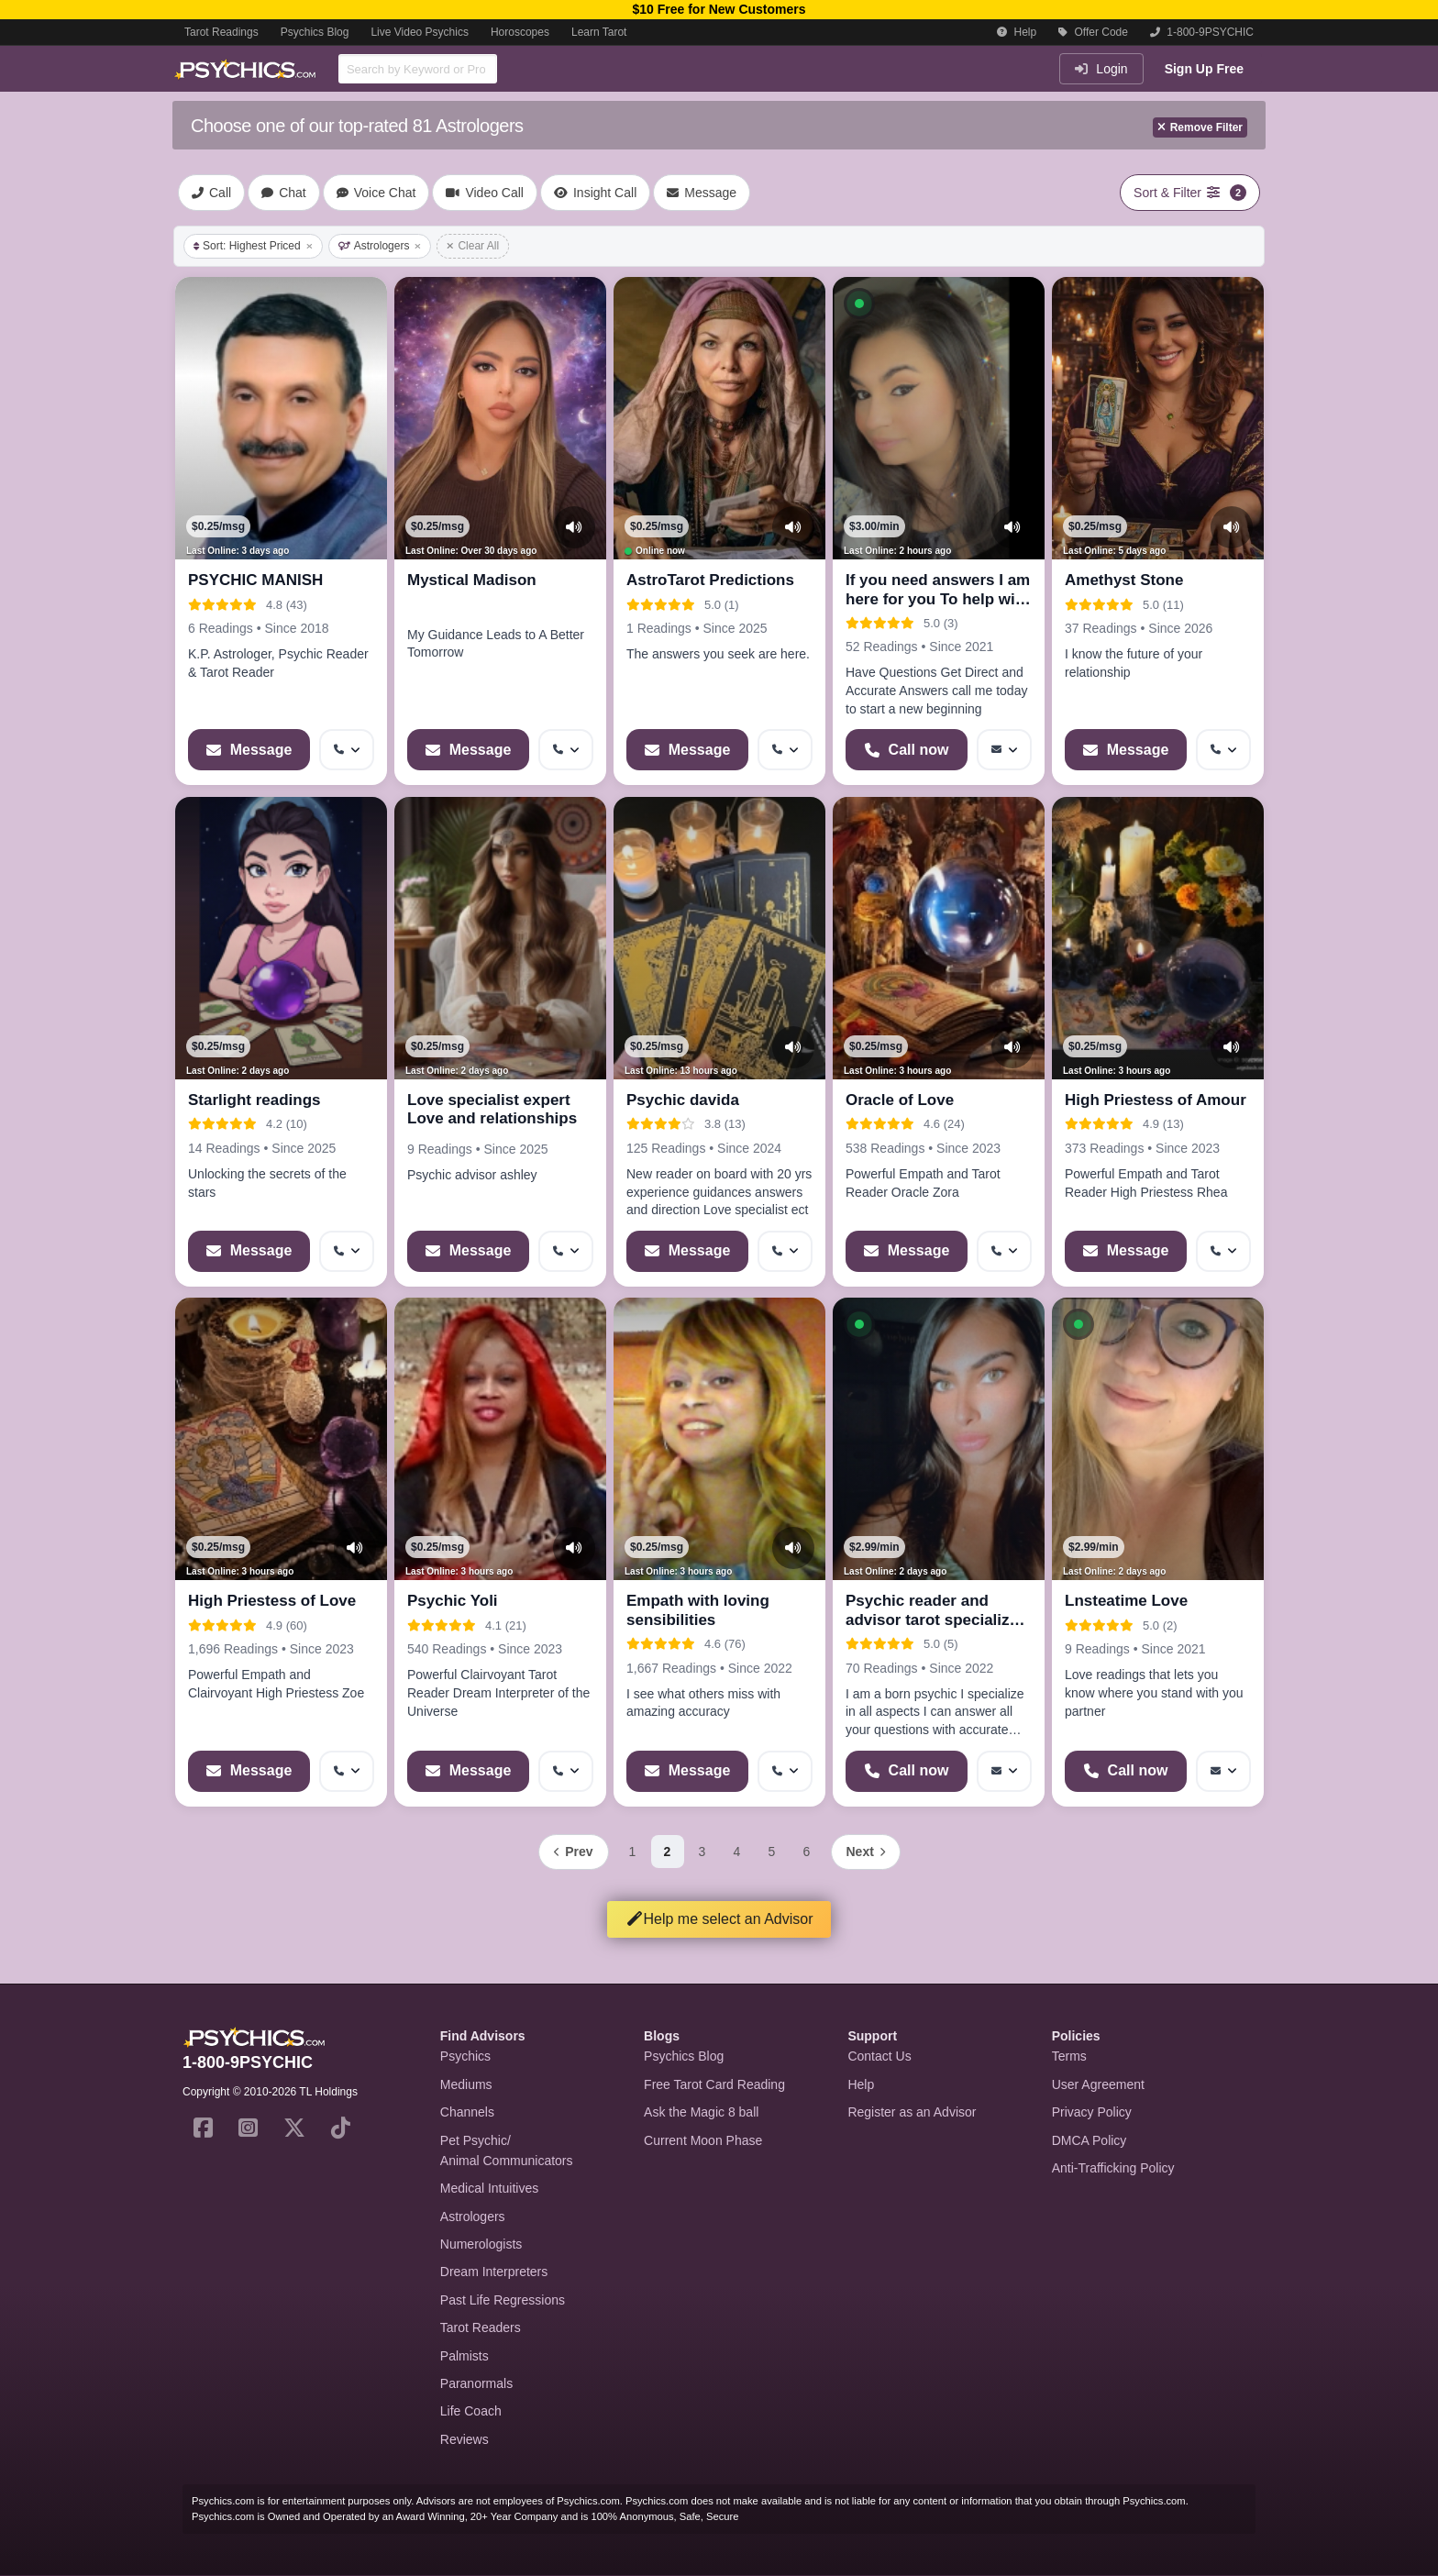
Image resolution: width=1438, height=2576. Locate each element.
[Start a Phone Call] (907, 749)
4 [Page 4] (737, 1851)
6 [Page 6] (807, 1851)
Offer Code (1093, 32)
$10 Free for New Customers (718, 9)
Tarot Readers (480, 2327)
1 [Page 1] (632, 1851)
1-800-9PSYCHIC (1202, 32)
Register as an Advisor (911, 2112)
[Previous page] (573, 1852)
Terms (1069, 2056)
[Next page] (866, 1852)
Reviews (464, 2439)
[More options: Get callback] (346, 749)
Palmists (464, 2356)
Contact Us (879, 2056)
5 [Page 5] (772, 1851)
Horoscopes (520, 32)
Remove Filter (1200, 127)
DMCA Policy (1089, 2140)
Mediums (466, 2084)
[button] (859, 303)
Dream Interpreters (494, 2271)
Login (1101, 68)
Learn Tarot (599, 32)
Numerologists (481, 2244)
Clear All (473, 245)
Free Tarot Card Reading (714, 2084)
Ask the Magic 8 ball (701, 2112)
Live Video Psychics (420, 32)
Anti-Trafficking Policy (1113, 2168)
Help (1016, 32)
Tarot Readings (221, 32)
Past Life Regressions (502, 2300)
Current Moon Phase (703, 2140)
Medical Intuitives (489, 2188)
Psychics (465, 2056)
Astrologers (380, 245)
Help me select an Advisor (719, 1919)
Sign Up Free (1204, 68)
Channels (467, 2112)
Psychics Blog (315, 32)
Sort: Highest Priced (253, 245)
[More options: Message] (1004, 749)
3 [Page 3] (702, 1851)
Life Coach (471, 2411)
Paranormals (476, 2383)
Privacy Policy (1092, 2112)
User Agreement (1098, 2084)
